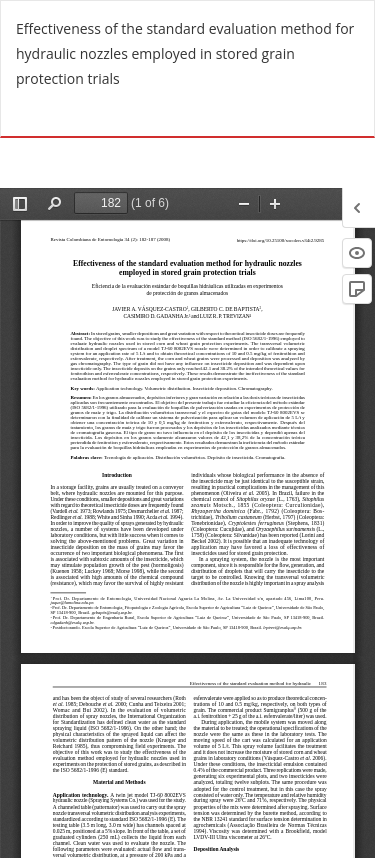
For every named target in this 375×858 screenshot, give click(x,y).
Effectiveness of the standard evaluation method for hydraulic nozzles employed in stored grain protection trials (185, 53)
